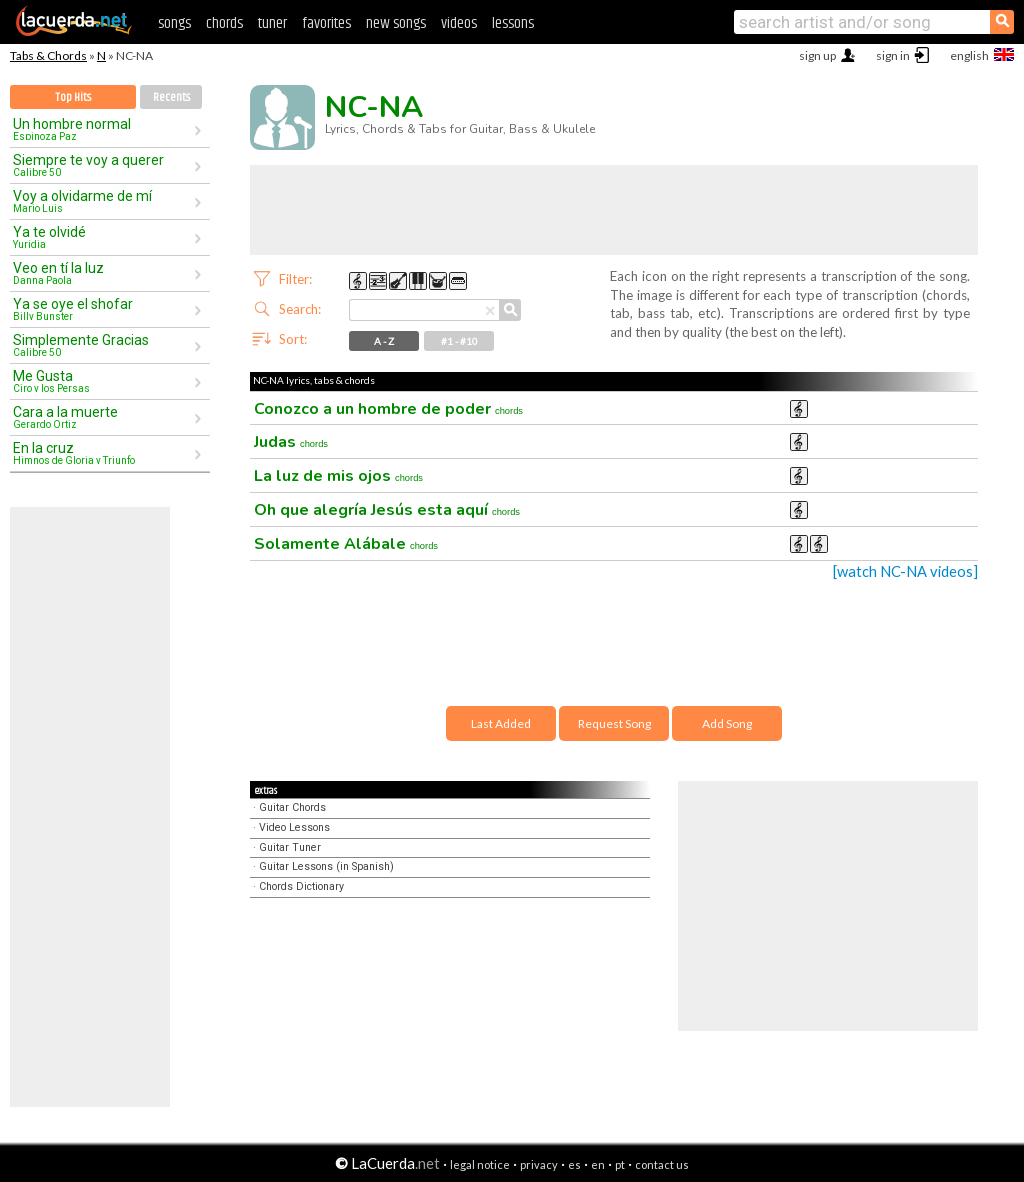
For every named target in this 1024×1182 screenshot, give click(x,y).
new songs (396, 23)
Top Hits (73, 97)
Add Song (727, 723)
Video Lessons (294, 827)
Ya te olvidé (103, 237)
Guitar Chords (292, 807)
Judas (291, 442)
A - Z (384, 341)
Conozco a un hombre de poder (388, 409)
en (598, 1164)
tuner (272, 23)
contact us (662, 1164)
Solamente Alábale (346, 544)
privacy (539, 1164)
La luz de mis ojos (338, 476)
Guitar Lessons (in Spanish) (326, 866)
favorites (326, 23)
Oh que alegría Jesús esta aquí (387, 510)
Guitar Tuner (290, 847)
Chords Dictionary (301, 886)
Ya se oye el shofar (103, 309)
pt (620, 1164)
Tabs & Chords (48, 55)
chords (224, 23)
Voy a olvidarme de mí (103, 201)
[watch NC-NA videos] (905, 571)
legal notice (480, 1164)
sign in (893, 55)
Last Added (501, 723)
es (574, 1164)
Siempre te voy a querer (103, 165)
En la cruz (103, 453)
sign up (817, 55)
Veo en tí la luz (103, 273)
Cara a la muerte (103, 417)
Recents (171, 97)
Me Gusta (103, 381)
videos (459, 23)
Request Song (614, 723)
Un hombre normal (103, 129)
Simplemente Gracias (103, 345)
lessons (513, 23)
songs (174, 23)
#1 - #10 (459, 341)
